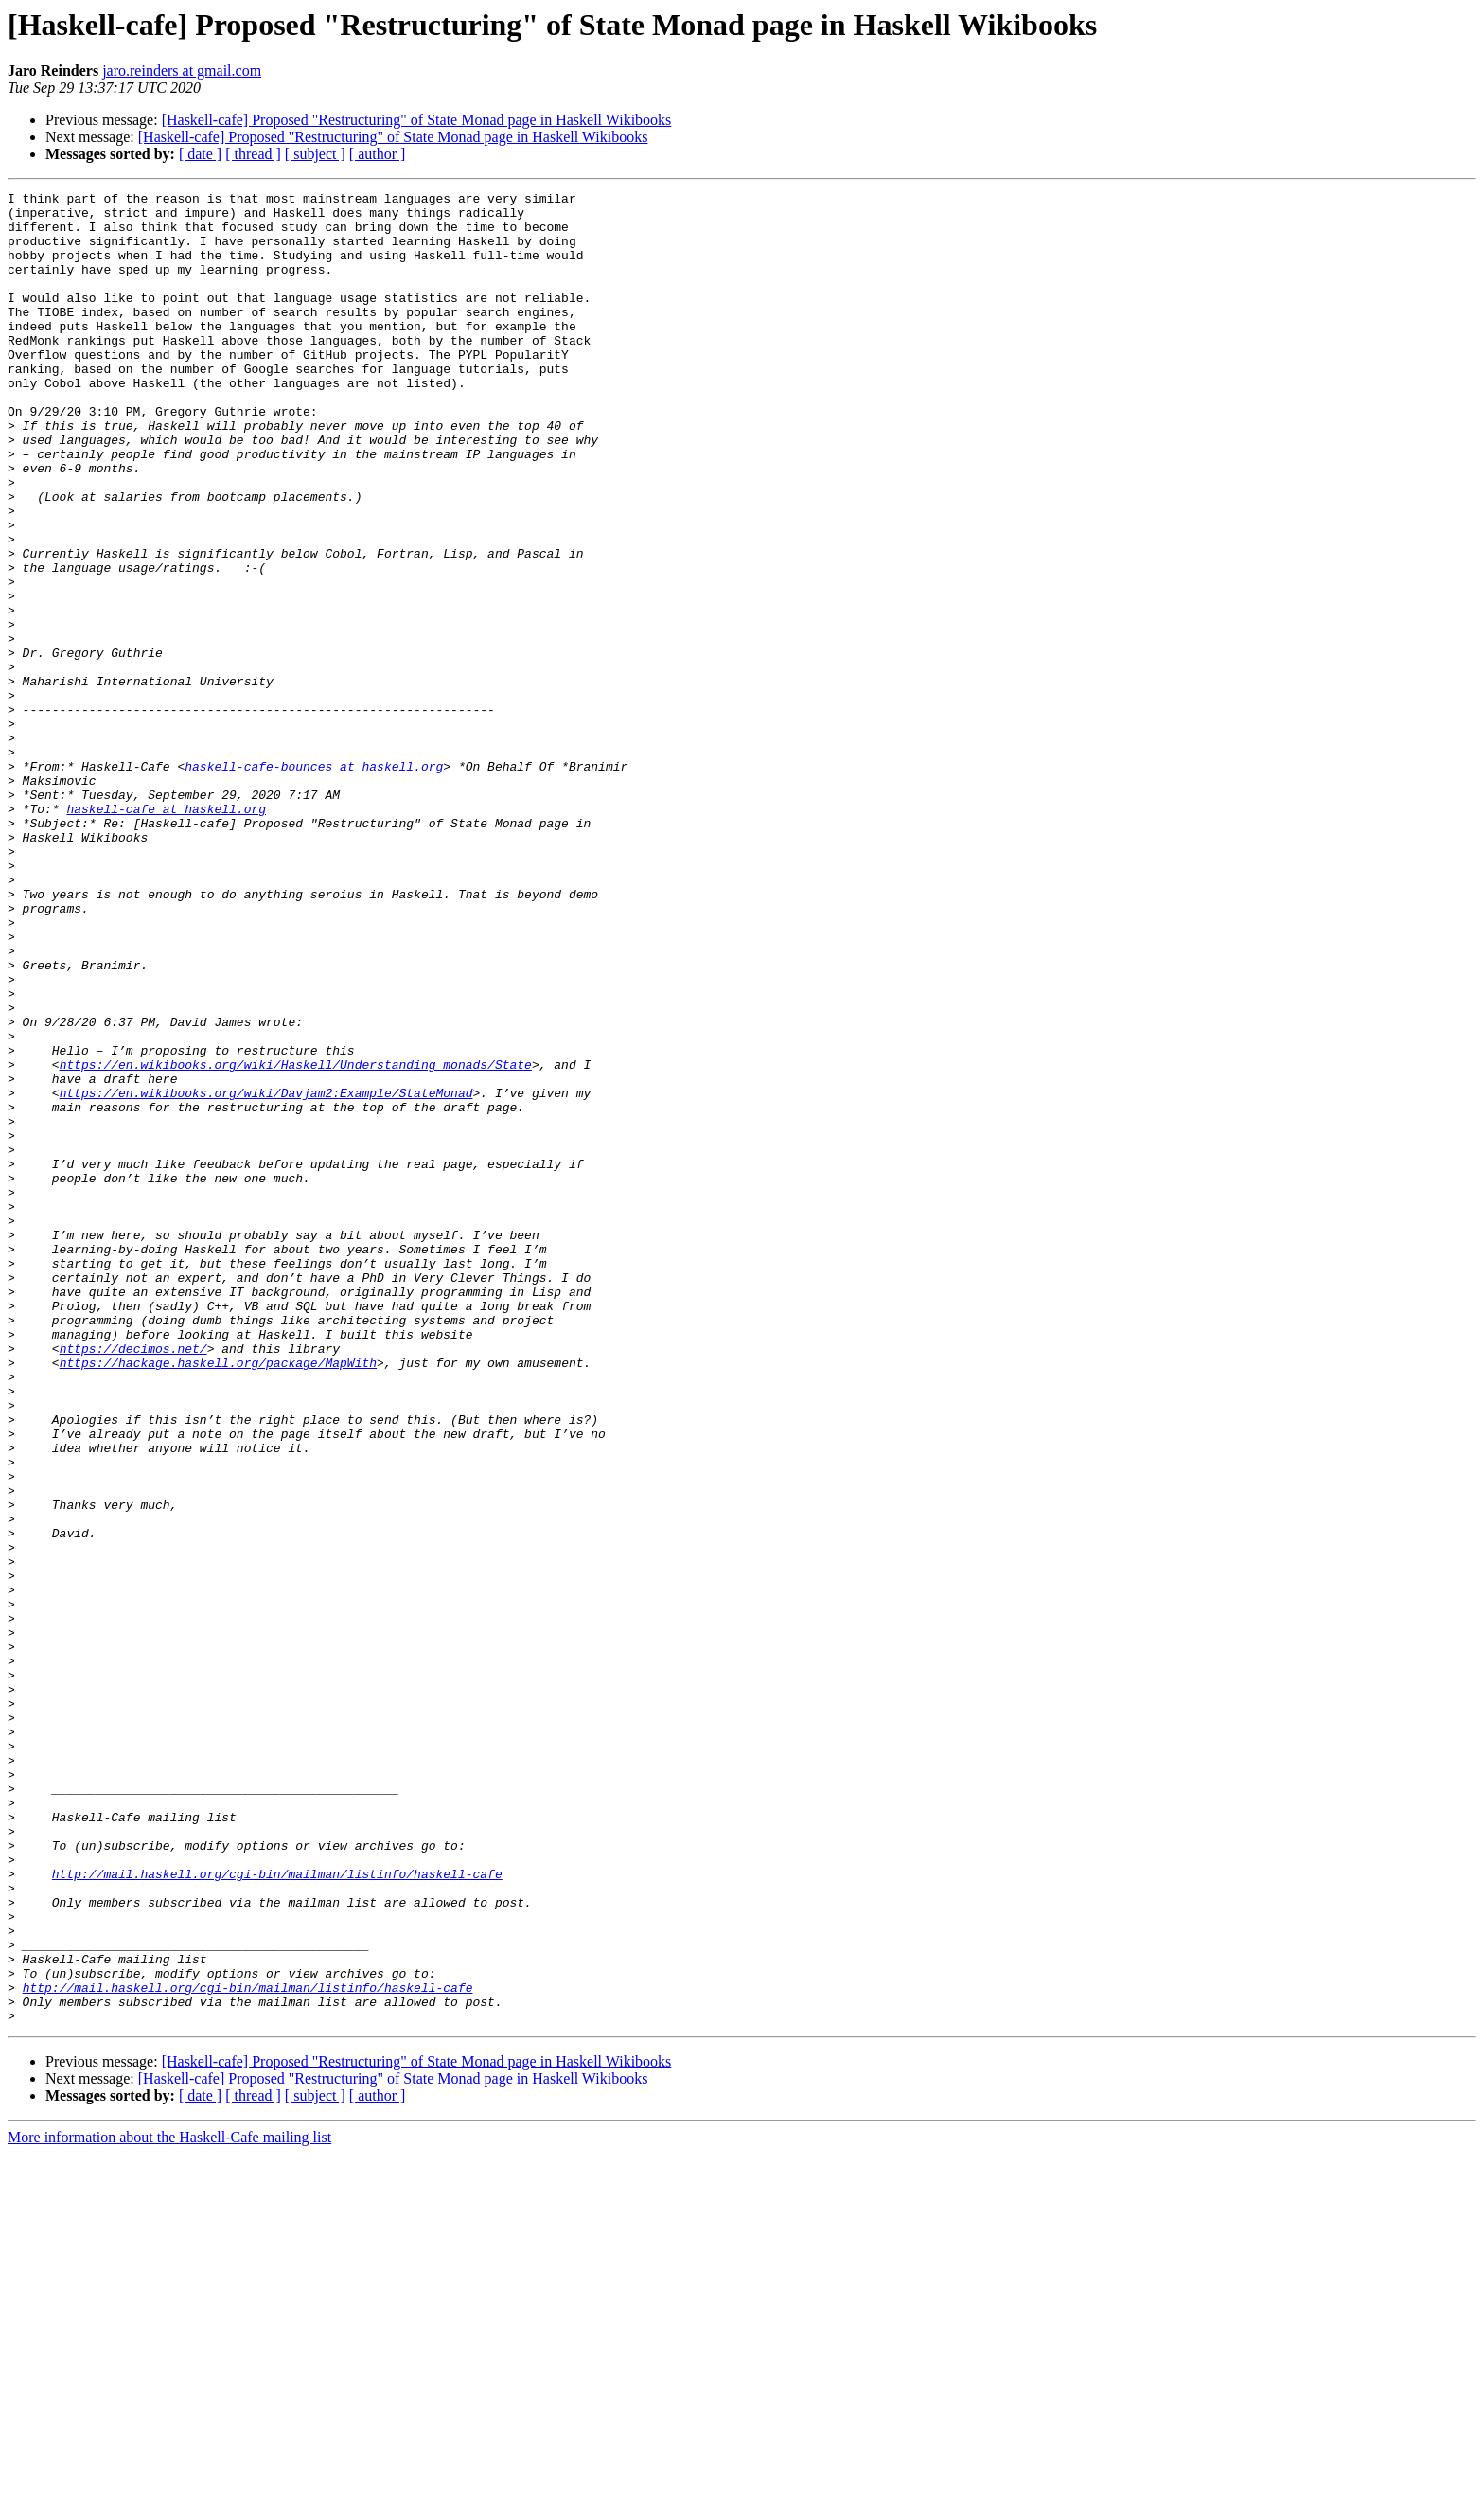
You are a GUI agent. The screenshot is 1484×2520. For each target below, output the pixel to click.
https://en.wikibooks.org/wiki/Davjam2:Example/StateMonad (266, 1274)
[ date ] (200, 154)
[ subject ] (315, 154)
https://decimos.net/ (133, 1580)
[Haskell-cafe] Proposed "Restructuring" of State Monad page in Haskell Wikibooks (417, 120)
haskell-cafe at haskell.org (166, 933)
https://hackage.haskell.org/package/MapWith (218, 1597)
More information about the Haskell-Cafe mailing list (169, 2503)
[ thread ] (253, 154)
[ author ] (377, 154)
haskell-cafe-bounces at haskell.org (314, 882)
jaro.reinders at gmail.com (181, 70)
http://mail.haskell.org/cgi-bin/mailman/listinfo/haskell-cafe (277, 2211)
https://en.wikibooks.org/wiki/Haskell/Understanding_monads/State (296, 1240)
